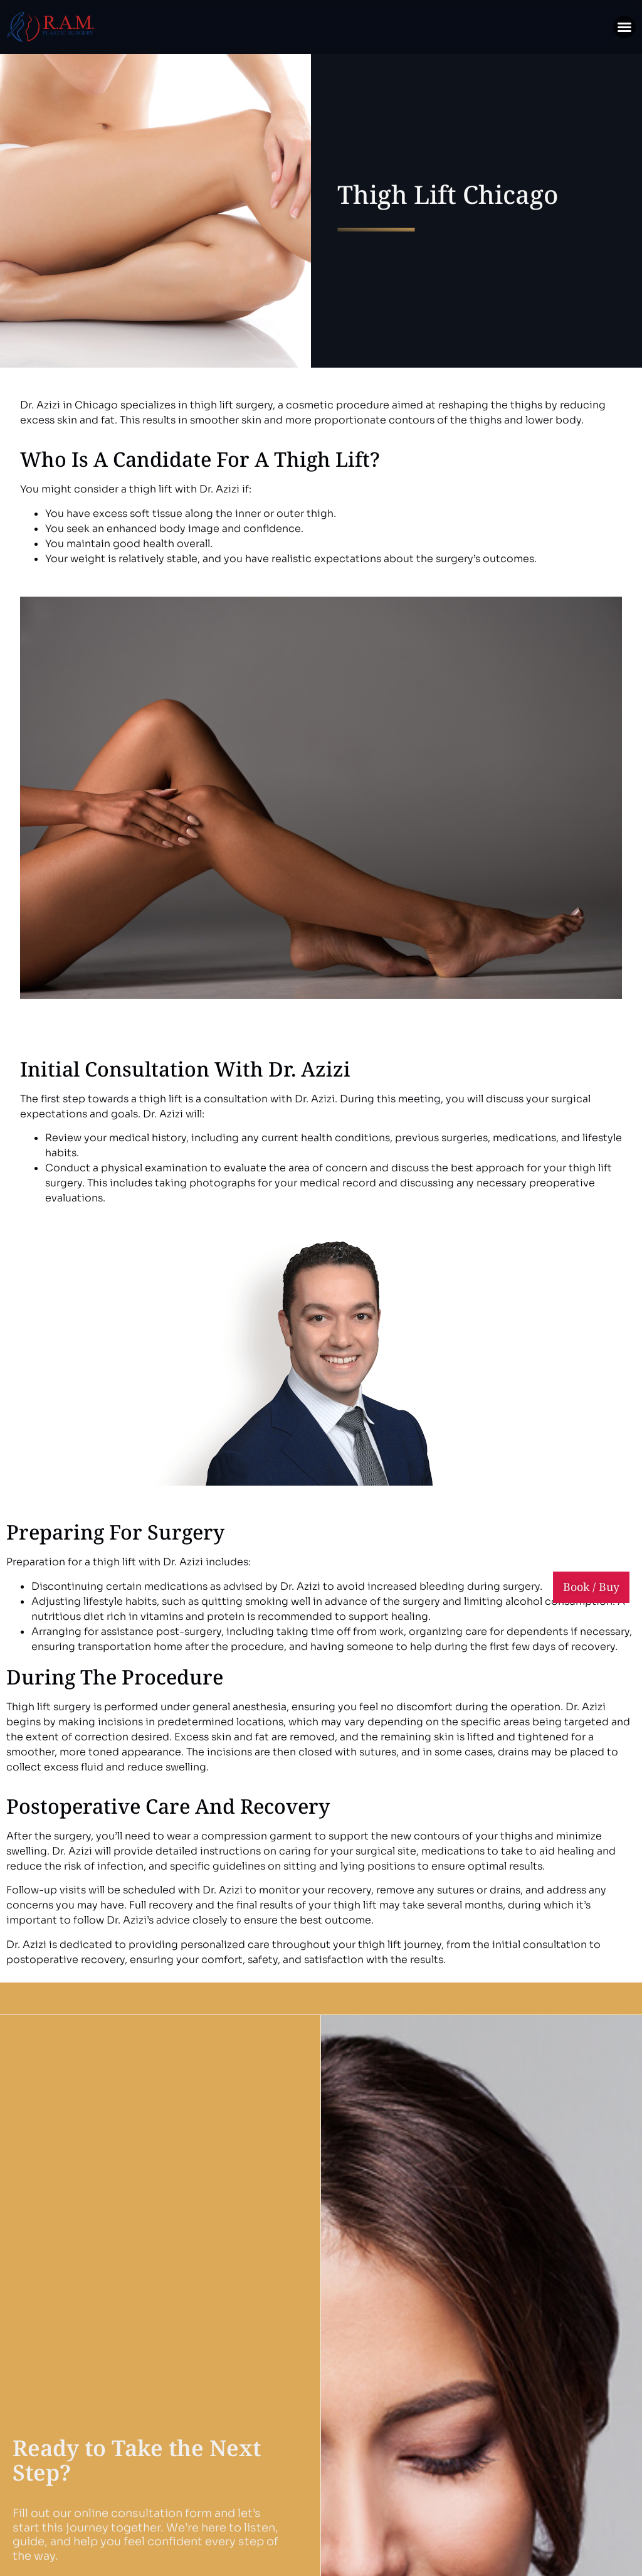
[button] (624, 27)
